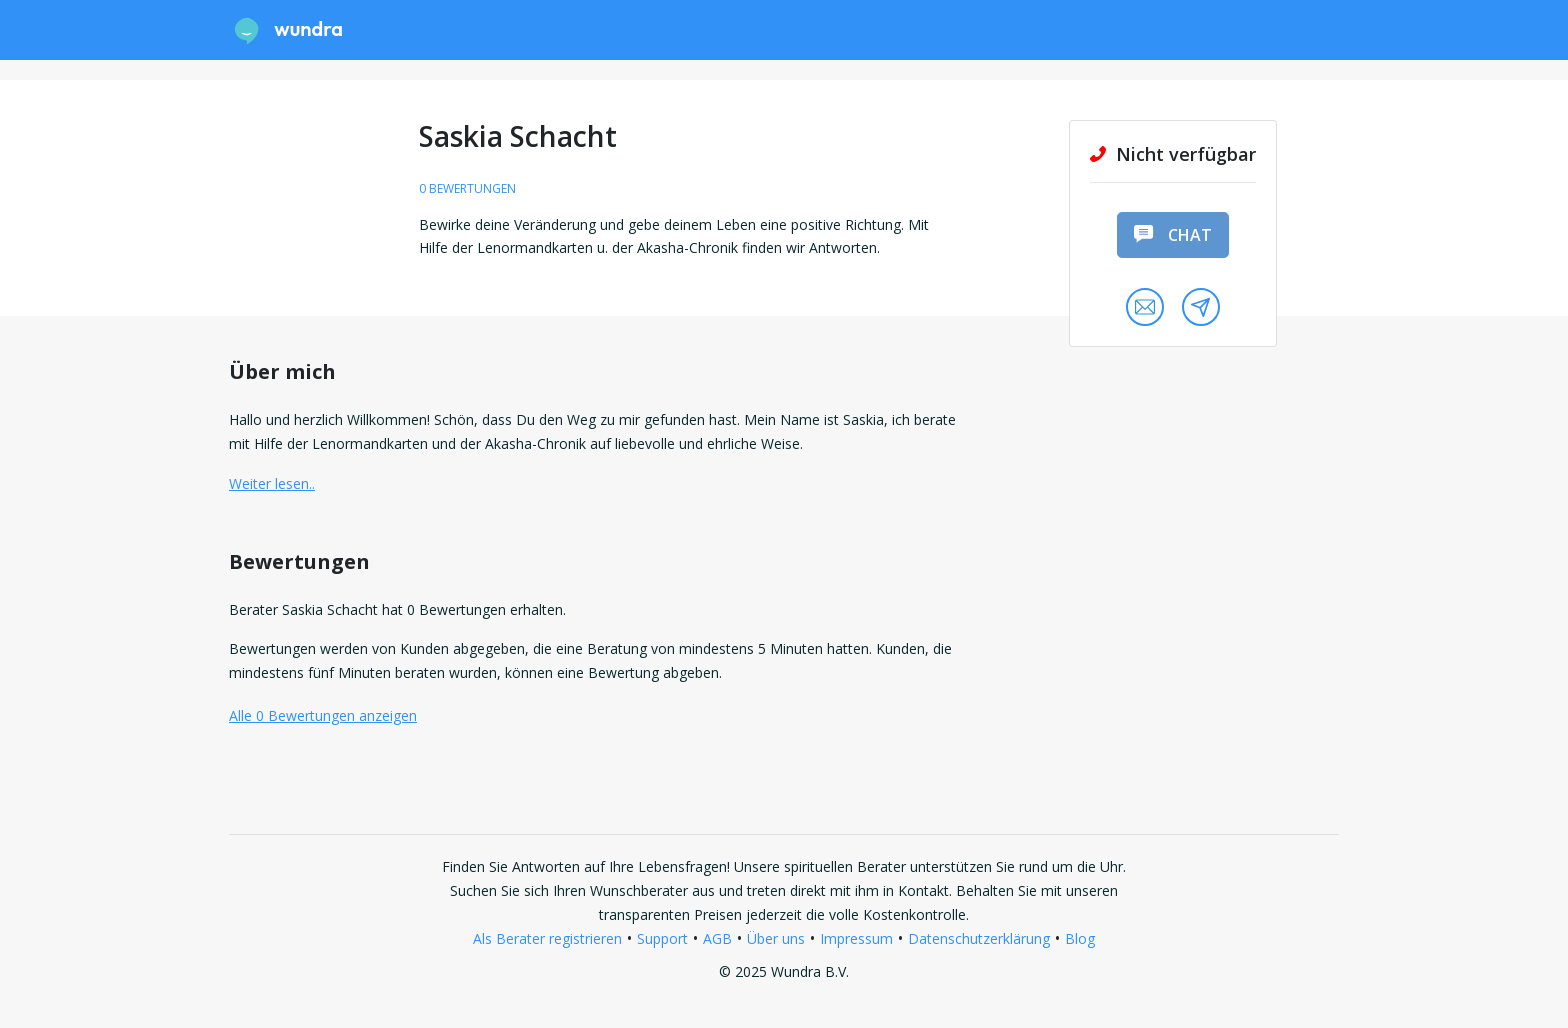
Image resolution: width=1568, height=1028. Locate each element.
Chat (1173, 235)
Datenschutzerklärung (979, 938)
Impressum (856, 938)
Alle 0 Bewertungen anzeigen (323, 715)
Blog (1080, 938)
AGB (717, 938)
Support (662, 938)
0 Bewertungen (467, 188)
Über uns (776, 938)
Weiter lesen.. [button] (272, 483)
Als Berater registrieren (547, 938)
